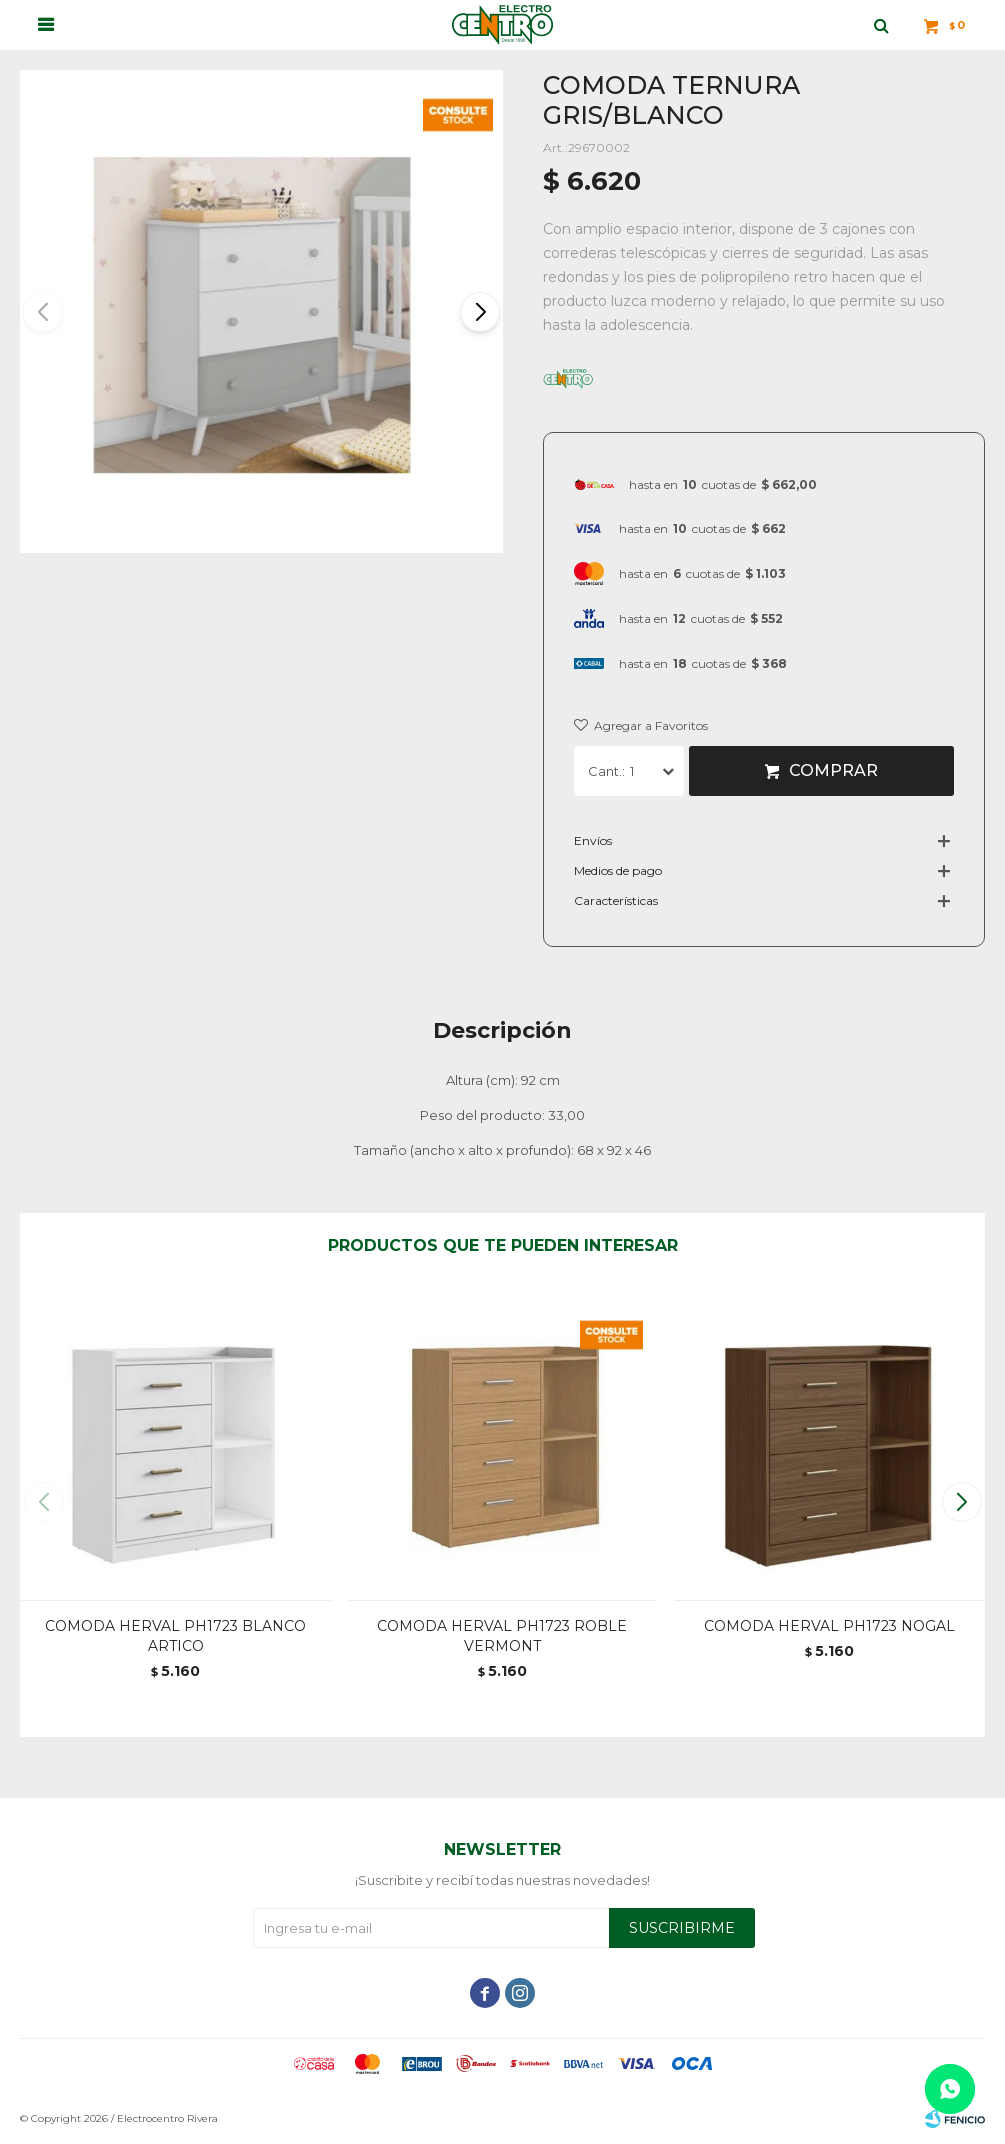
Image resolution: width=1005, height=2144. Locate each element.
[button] (479, 312)
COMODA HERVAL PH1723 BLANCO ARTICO (175, 1636)
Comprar (833, 770)
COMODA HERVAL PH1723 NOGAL (829, 1626)
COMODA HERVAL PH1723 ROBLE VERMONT (502, 1636)
